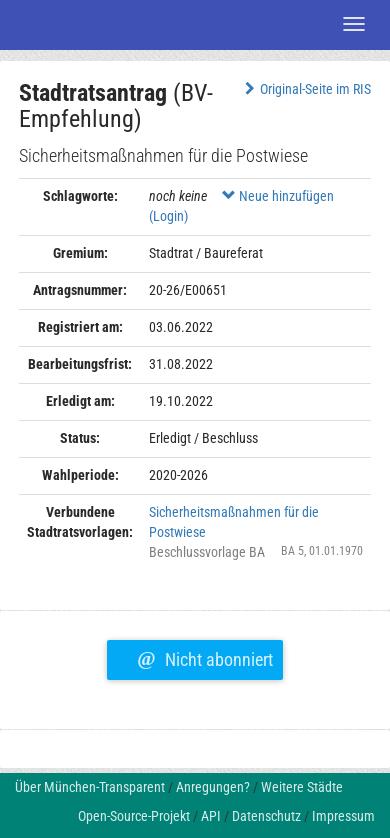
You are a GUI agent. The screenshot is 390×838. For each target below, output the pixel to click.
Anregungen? (213, 787)
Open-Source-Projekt (134, 816)
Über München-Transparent (90, 787)
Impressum (343, 816)
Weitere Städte (302, 787)
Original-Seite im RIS (305, 89)
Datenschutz (266, 816)
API (211, 816)
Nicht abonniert (204, 657)
